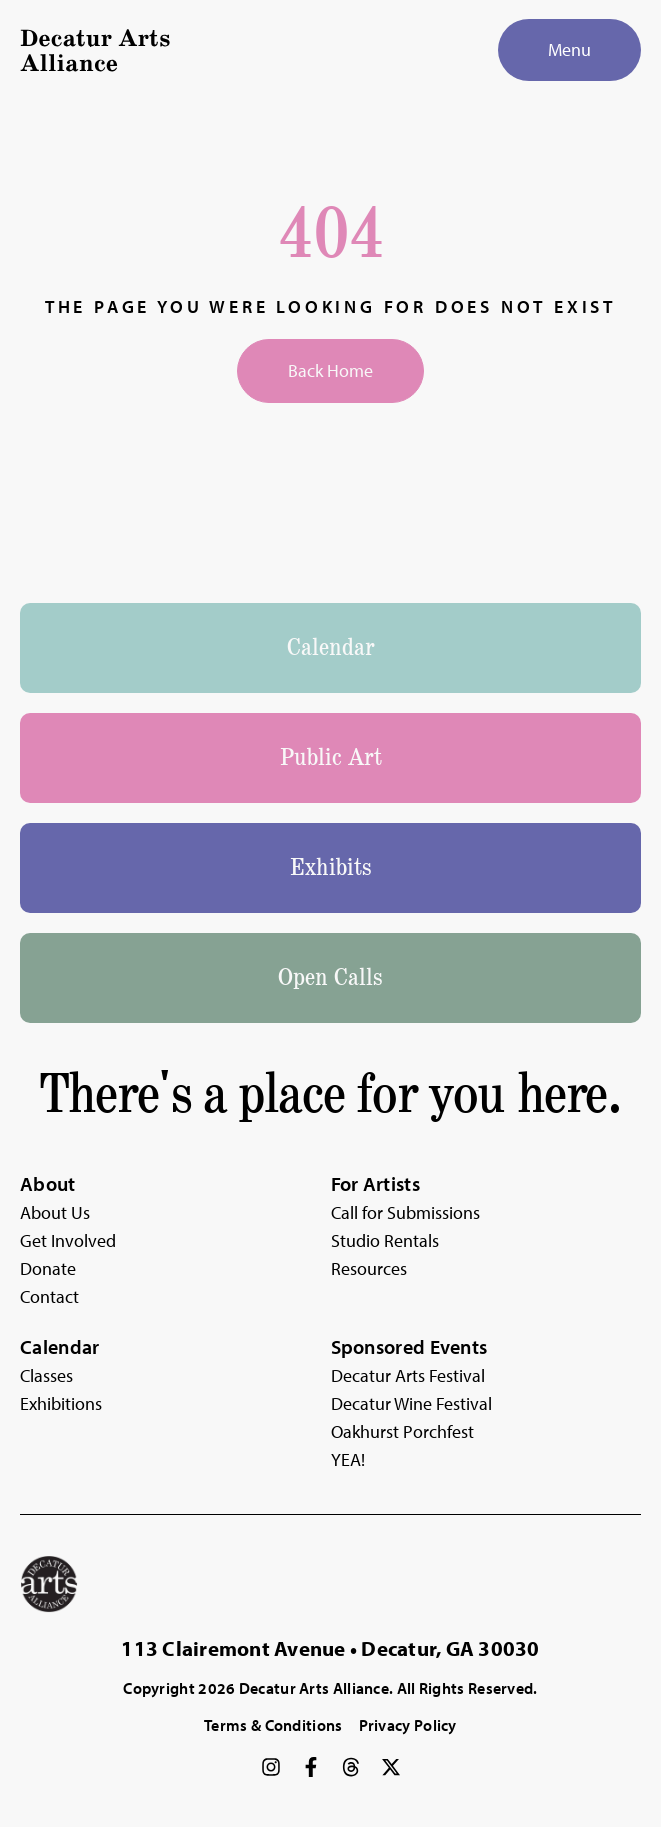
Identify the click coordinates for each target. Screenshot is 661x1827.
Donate (48, 1268)
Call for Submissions (405, 1212)
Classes (46, 1375)
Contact (49, 1296)
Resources (369, 1268)
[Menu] (569, 50)
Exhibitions (61, 1403)
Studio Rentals (385, 1240)
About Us (55, 1212)
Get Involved (68, 1240)
